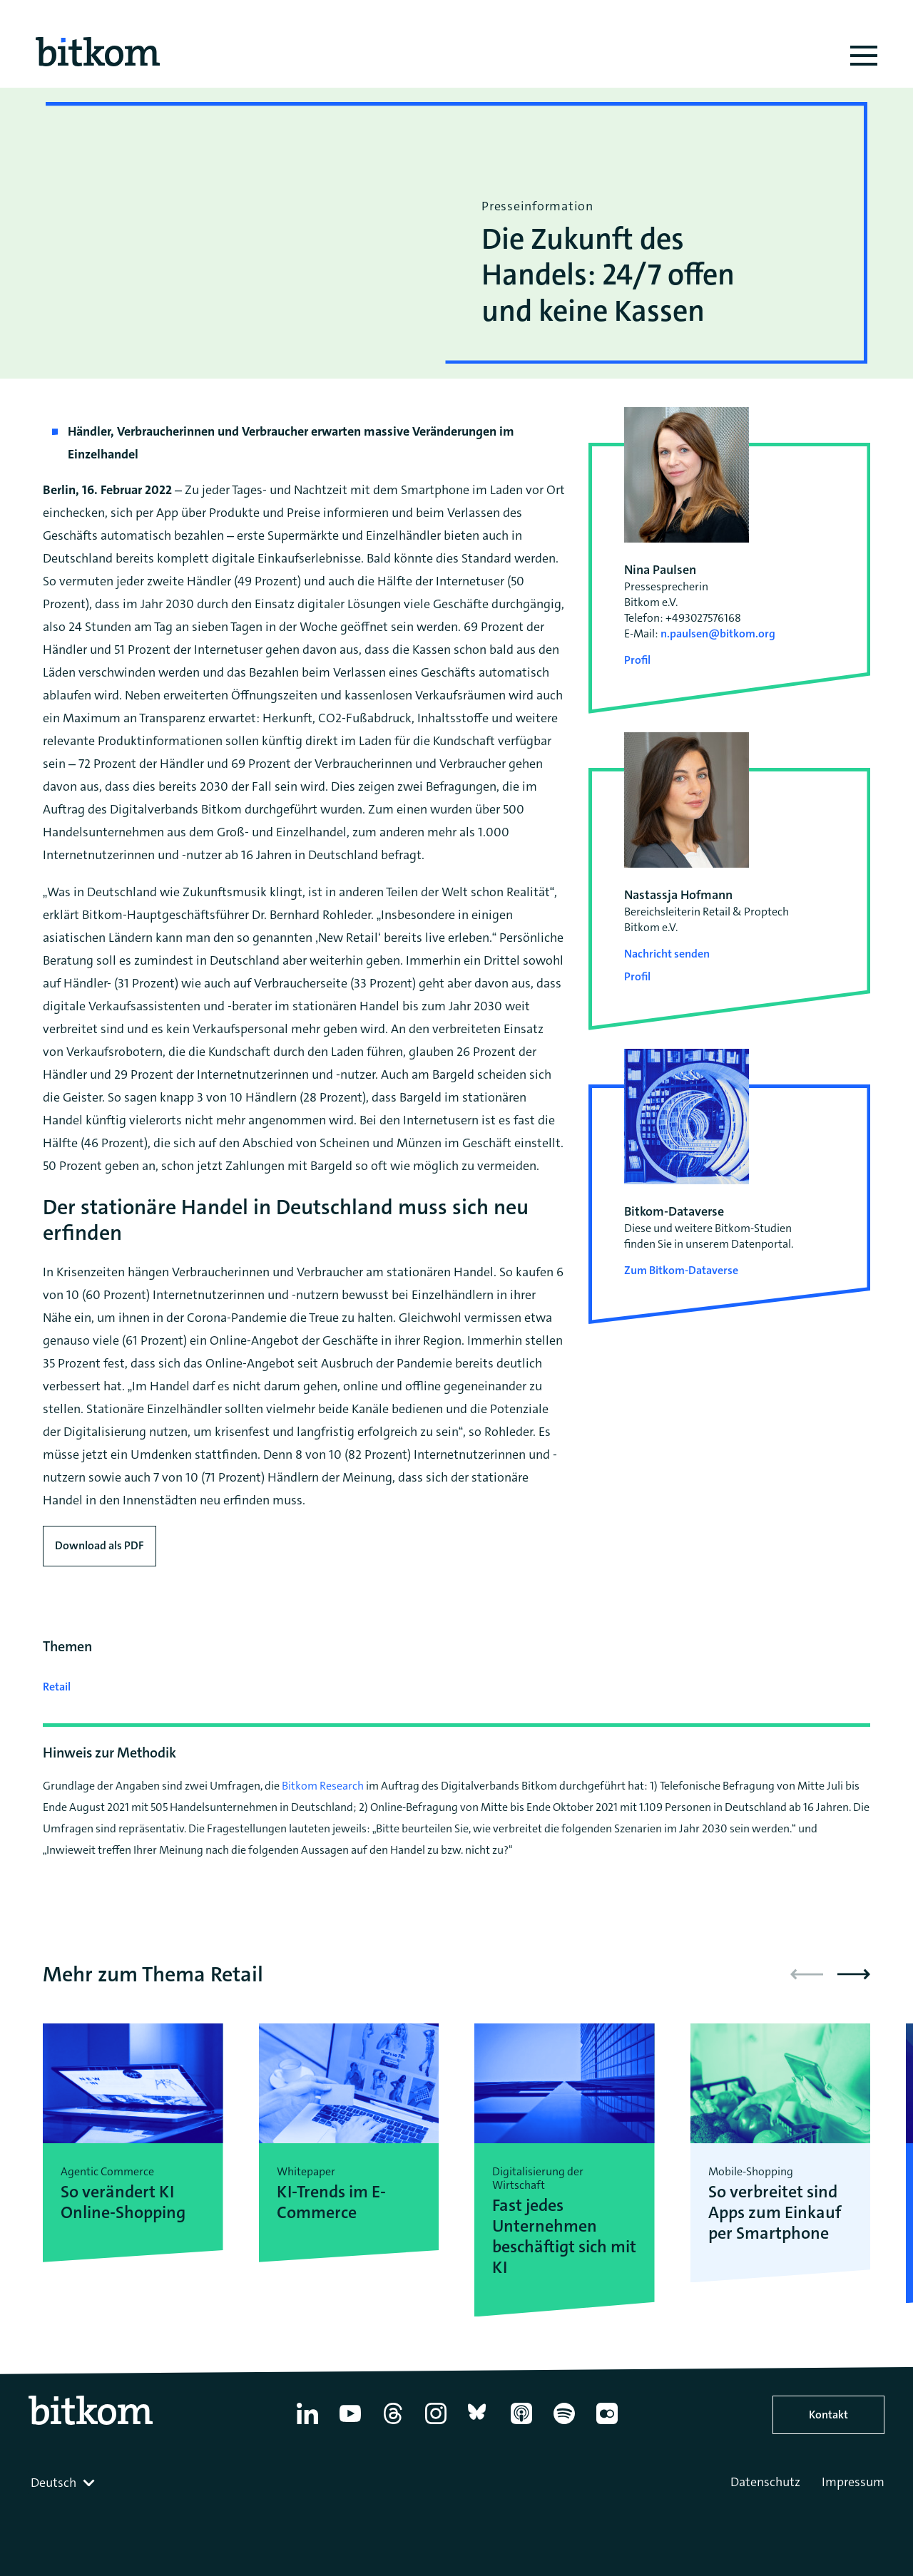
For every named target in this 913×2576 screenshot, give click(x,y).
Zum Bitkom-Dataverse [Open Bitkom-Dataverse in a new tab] (681, 1270)
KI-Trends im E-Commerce (331, 2202)
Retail (57, 1686)
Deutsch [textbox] (53, 2482)
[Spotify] (564, 2424)
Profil (637, 659)
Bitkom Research (323, 1785)
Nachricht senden (667, 953)
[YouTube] (350, 2424)
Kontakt (828, 2414)
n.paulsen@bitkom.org (717, 633)
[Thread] (393, 2424)
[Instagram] (436, 2424)
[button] (853, 1974)
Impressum (853, 2481)
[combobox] (64, 2482)
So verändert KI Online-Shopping (123, 2202)
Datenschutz (765, 2481)
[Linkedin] (307, 2424)
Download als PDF (99, 1545)
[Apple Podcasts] (521, 2424)
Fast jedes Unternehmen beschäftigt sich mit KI (564, 2236)
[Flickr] (607, 2424)
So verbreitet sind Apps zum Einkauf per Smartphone (774, 2212)
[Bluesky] (478, 2424)
